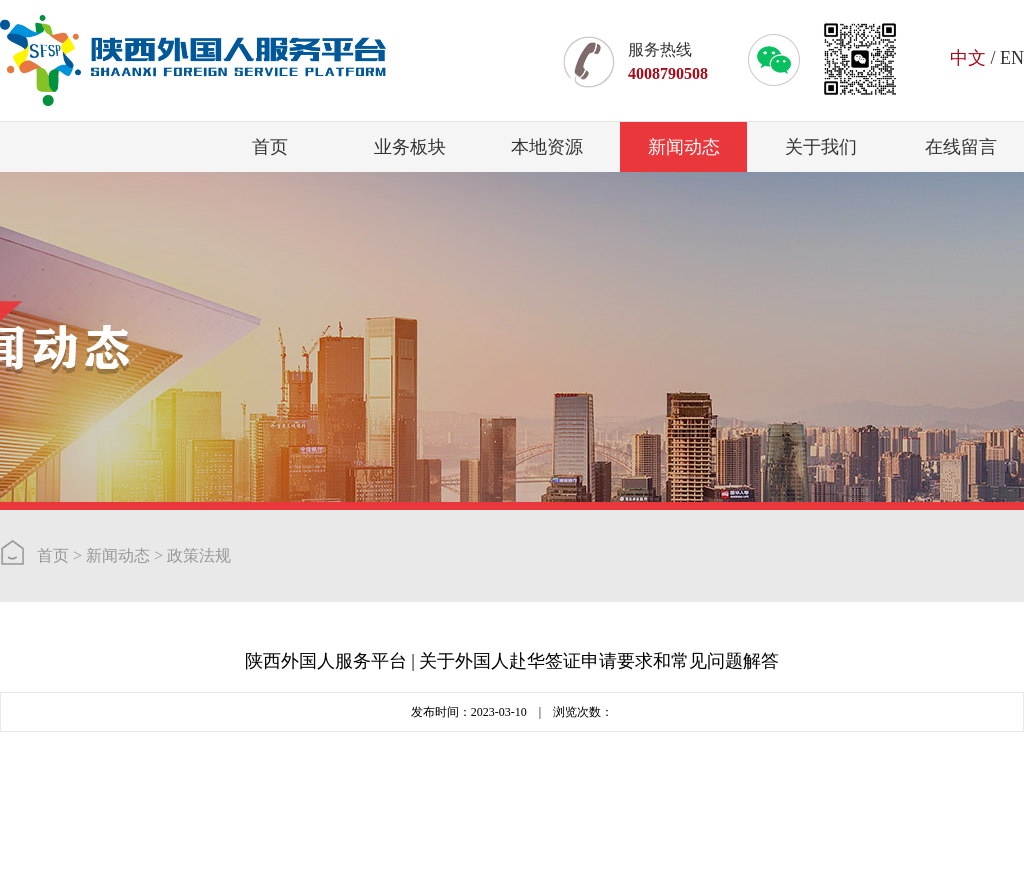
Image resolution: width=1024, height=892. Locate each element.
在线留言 (961, 147)
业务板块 (410, 147)
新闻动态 (684, 147)
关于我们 (821, 147)
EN (1012, 58)
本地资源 (547, 147)
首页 (270, 147)
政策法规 (199, 555)
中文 (968, 58)
